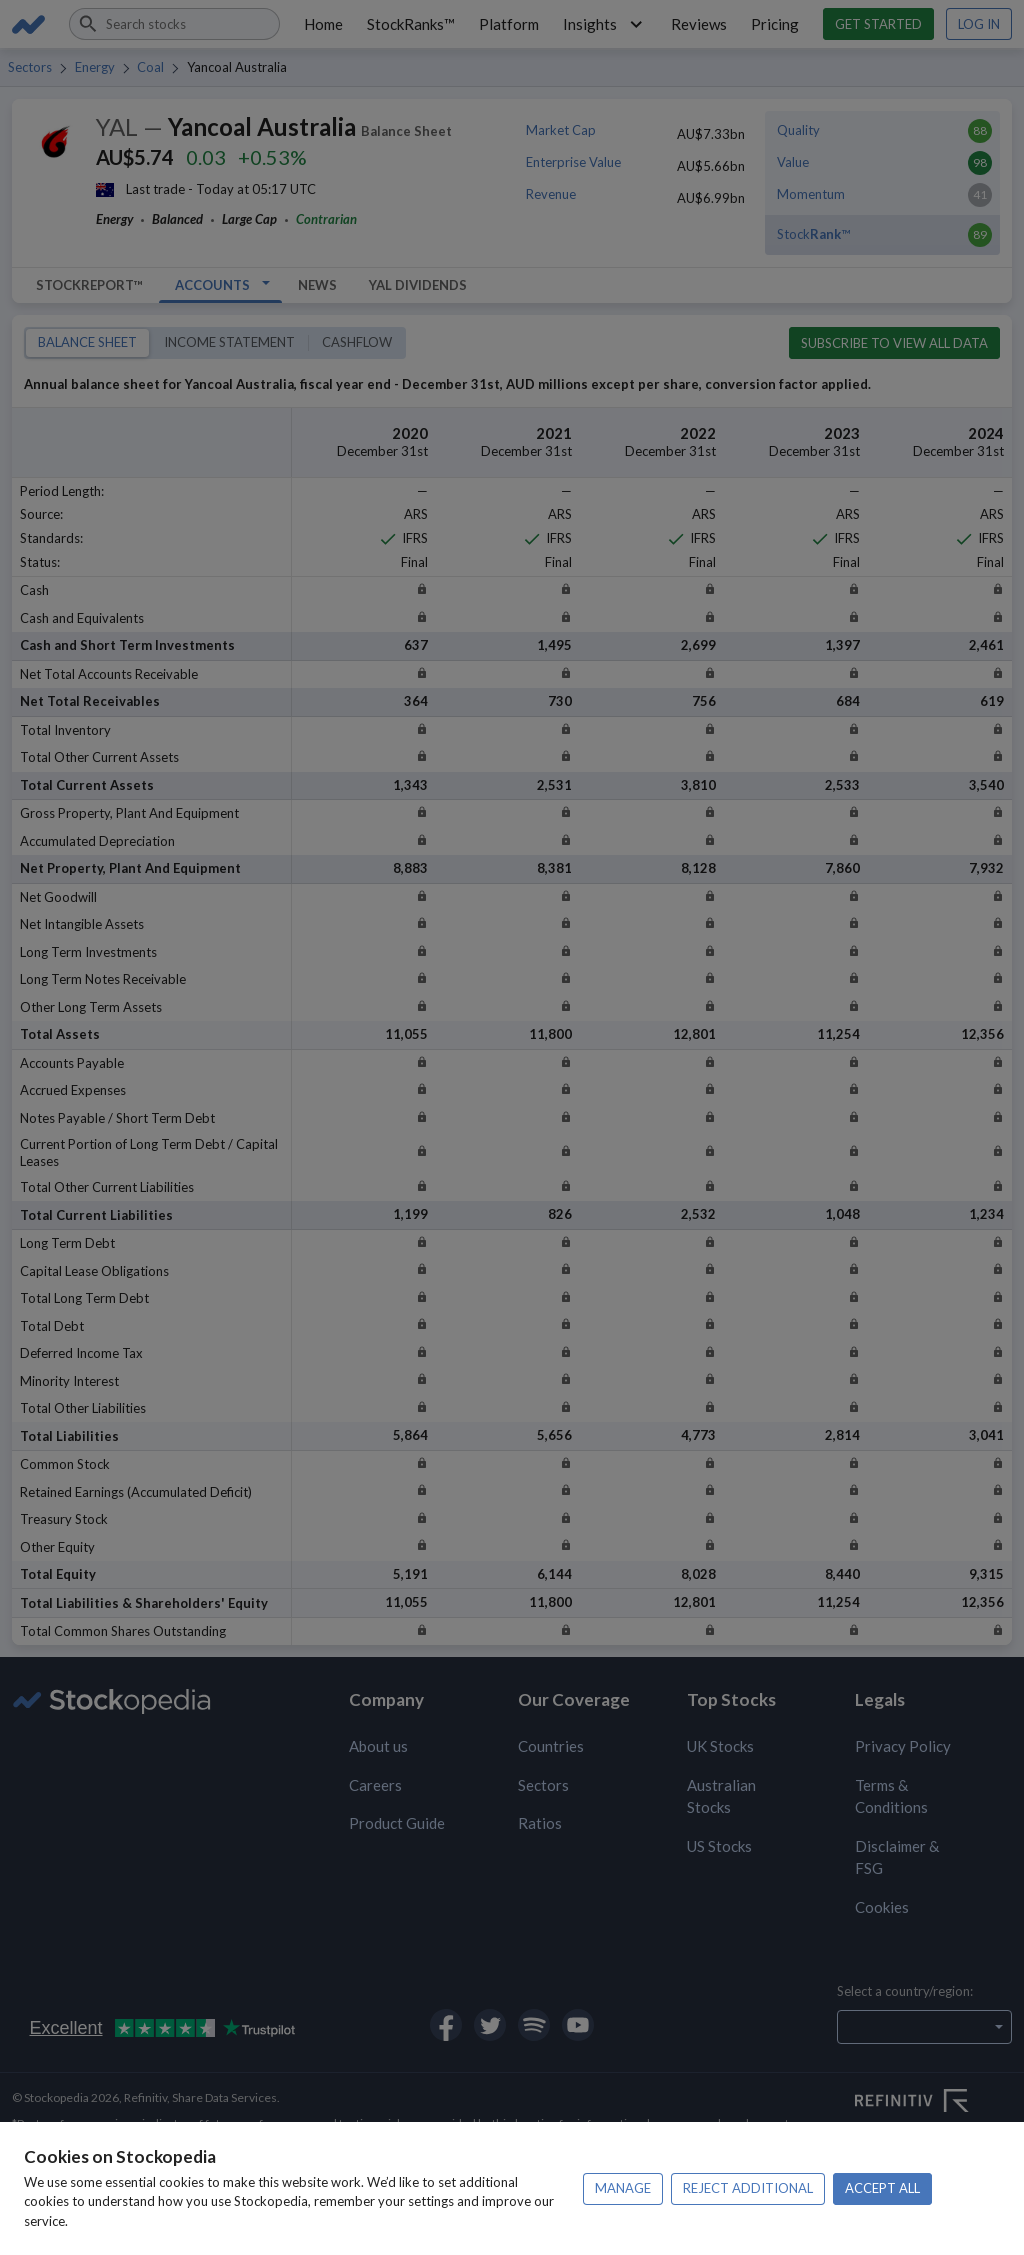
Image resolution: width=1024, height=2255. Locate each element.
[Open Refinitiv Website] (933, 2103)
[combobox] (174, 24)
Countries (551, 1746)
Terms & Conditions (891, 1796)
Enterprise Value (573, 162)
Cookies (882, 1907)
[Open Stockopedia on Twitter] (490, 2025)
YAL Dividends (418, 285)
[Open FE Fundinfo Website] (933, 2153)
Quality (798, 130)
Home (323, 24)
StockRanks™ (411, 24)
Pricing (775, 24)
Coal (150, 67)
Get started (878, 24)
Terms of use (784, 2185)
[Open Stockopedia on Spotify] (534, 2025)
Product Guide (397, 1823)
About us (378, 1746)
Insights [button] (605, 24)
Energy (95, 67)
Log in (979, 24)
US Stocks (719, 1846)
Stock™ (813, 234)
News (317, 285)
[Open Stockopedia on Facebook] (446, 2025)
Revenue (551, 194)
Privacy (32, 2203)
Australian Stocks (721, 1796)
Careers (375, 1785)
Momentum (811, 194)
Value (793, 162)
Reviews (699, 24)
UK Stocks (720, 1746)
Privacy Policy (903, 1746)
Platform (509, 24)
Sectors (30, 67)
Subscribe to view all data (894, 343)
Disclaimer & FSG (897, 1857)
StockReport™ (89, 285)
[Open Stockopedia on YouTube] (578, 2025)
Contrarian (326, 219)
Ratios (540, 1823)
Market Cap (561, 130)
